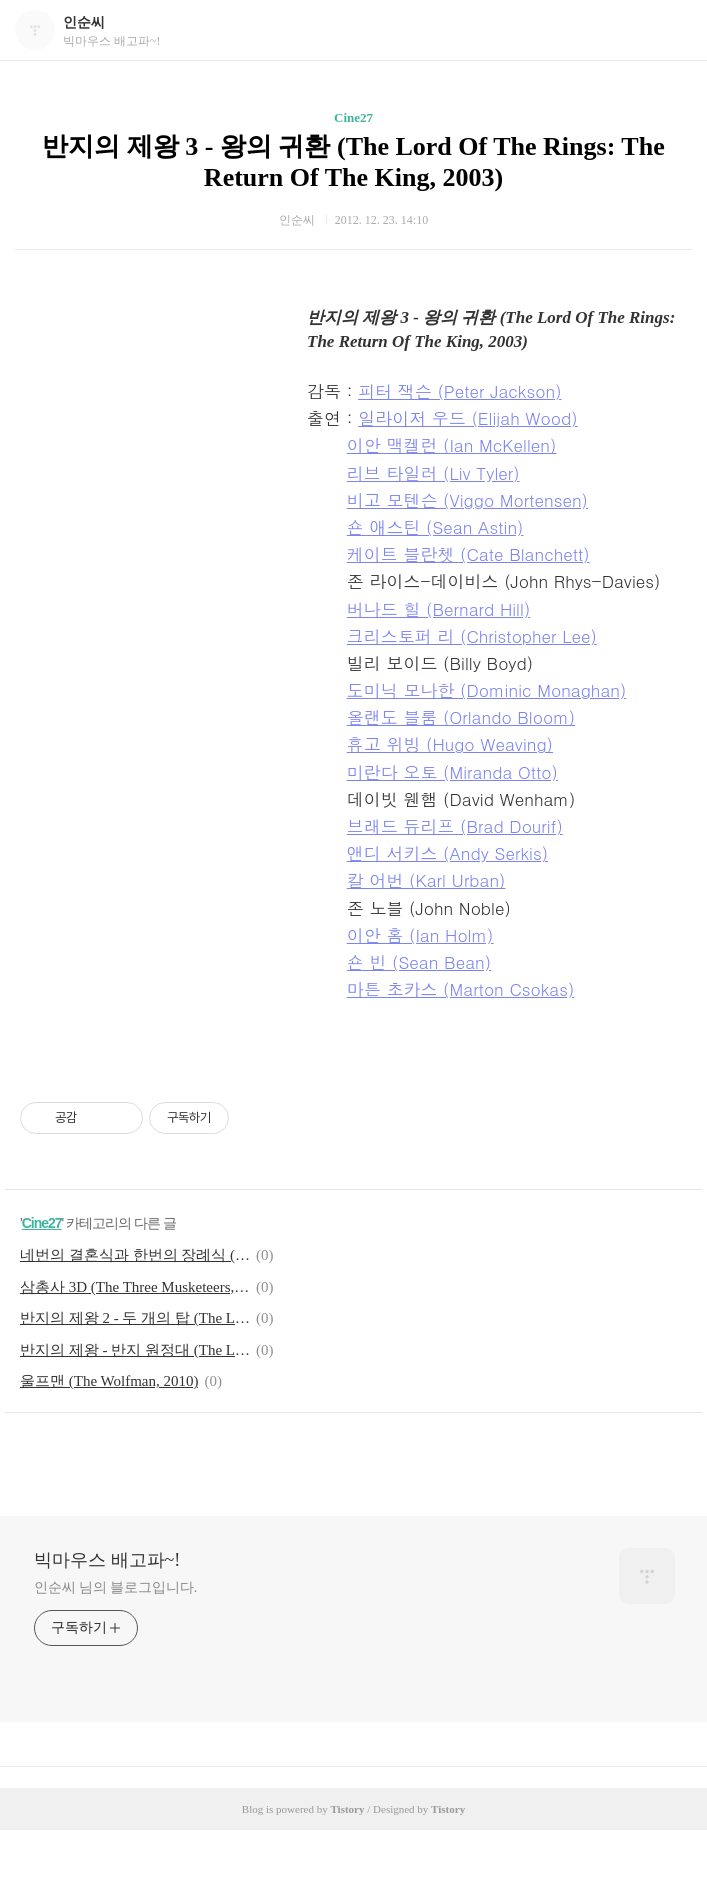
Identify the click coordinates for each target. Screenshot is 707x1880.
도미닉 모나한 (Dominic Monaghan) (487, 690)
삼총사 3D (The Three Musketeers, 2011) (135, 1287)
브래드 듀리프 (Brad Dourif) (455, 826)
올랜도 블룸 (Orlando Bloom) (461, 717)
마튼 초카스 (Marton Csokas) (461, 989)
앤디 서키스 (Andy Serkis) (447, 853)
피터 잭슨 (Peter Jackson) (459, 391)
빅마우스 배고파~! (107, 1560)
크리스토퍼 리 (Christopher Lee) (472, 636)
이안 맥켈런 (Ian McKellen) (452, 445)
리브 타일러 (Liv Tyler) (433, 473)
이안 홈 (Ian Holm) (420, 935)
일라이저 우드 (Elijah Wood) (467, 418)
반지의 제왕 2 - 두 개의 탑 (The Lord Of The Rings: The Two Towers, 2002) (135, 1318)
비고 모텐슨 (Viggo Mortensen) (467, 500)
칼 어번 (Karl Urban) (426, 880)
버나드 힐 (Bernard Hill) (439, 609)
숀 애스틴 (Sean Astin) (435, 527)
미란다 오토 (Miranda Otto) (452, 772)
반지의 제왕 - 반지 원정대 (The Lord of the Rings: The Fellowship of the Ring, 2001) (135, 1350)
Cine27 (353, 117)
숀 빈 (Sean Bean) (419, 962)
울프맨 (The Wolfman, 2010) (109, 1381)
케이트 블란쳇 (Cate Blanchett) (468, 554)
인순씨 (84, 22)
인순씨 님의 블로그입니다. (115, 1587)
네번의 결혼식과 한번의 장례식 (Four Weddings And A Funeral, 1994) (135, 1255)
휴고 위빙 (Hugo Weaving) (450, 744)
